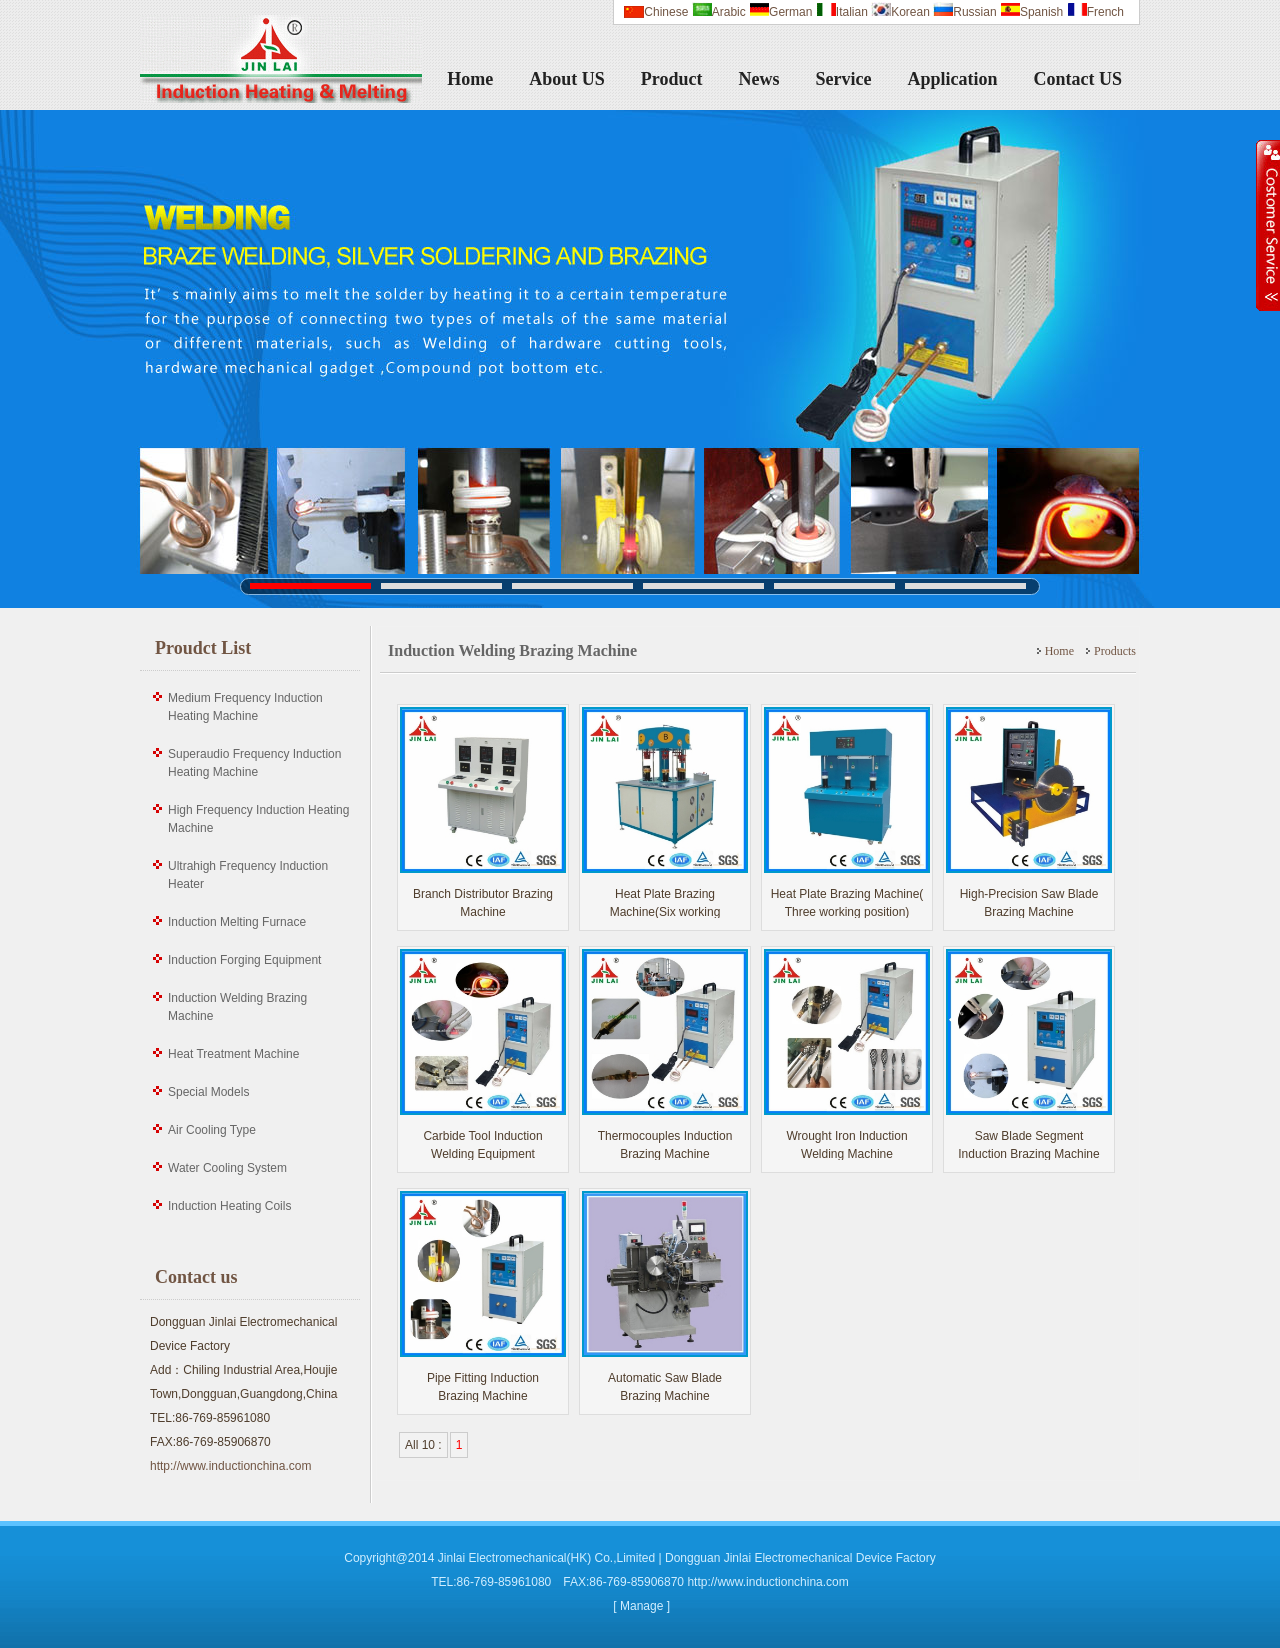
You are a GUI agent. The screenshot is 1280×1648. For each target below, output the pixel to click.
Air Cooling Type (212, 1130)
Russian (964, 12)
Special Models (208, 1092)
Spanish (1031, 12)
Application (952, 79)
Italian (842, 12)
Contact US (1078, 79)
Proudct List (203, 648)
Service (844, 79)
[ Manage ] (641, 1606)
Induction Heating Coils (229, 1206)
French (1095, 12)
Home (470, 79)
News (759, 79)
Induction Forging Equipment (244, 960)
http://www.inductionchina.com (230, 1466)
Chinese (666, 12)
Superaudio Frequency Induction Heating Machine (254, 763)
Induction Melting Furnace (237, 922)
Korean (900, 12)
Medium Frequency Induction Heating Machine (245, 707)
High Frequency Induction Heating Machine (258, 819)
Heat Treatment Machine (233, 1054)
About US (567, 79)
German (780, 12)
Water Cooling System (227, 1168)
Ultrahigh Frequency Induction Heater (248, 875)
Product (672, 79)
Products (1115, 651)
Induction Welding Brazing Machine (237, 1007)
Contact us (196, 1277)
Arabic (719, 12)
